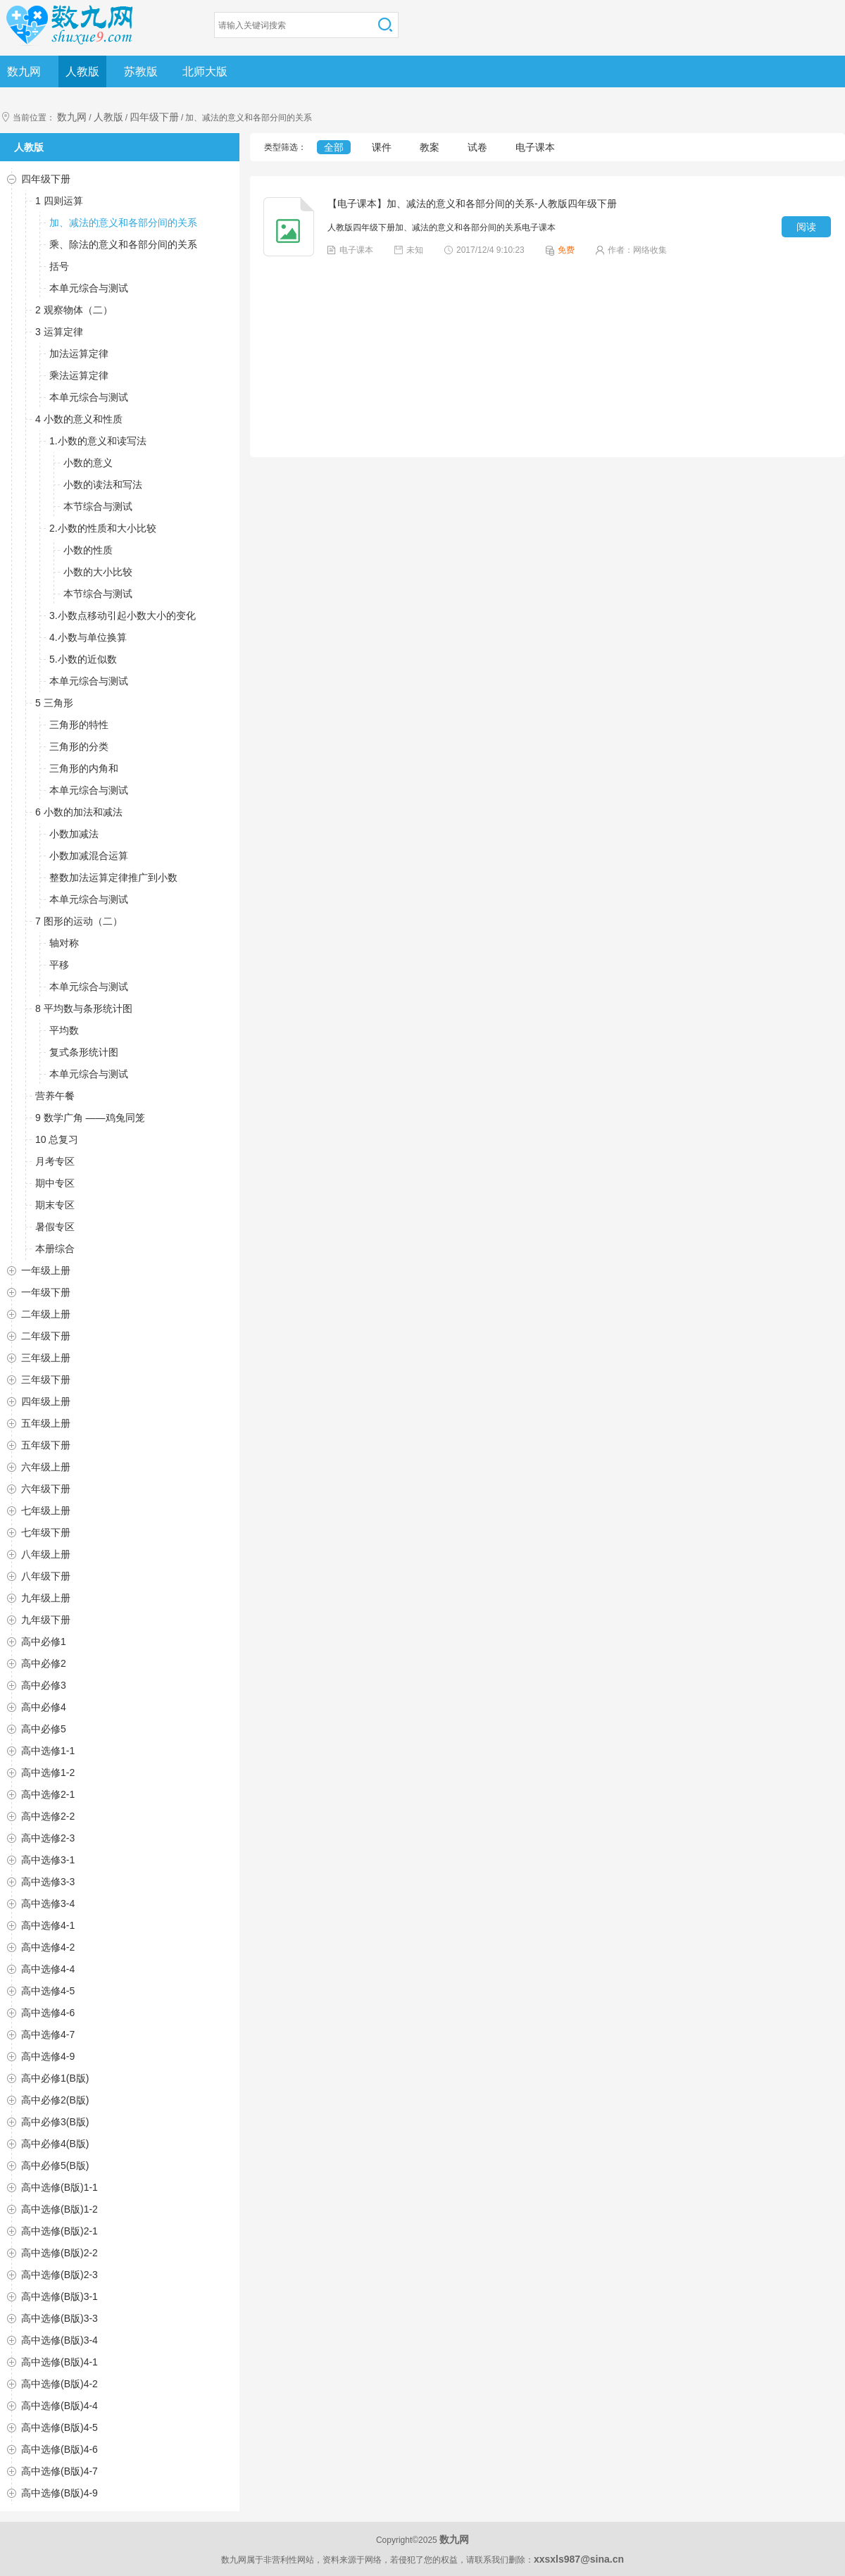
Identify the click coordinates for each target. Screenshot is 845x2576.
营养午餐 (55, 1095)
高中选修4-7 (48, 2034)
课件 (382, 147)
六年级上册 (45, 1467)
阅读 (806, 226)
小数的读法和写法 (102, 484)
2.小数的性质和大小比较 (102, 528)
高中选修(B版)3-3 (59, 2318)
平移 (59, 964)
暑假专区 (55, 1226)
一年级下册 (45, 1292)
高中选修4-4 (48, 1969)
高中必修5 (43, 1728)
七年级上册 (45, 1510)
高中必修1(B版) (55, 2078)
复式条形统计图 (83, 1052)
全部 (334, 147)
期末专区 (55, 1205)
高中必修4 (43, 1707)
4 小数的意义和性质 (79, 419)
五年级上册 (45, 1423)
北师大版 (204, 71)
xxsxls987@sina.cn (579, 2559)
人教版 (82, 71)
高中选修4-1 (48, 1925)
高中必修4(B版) (55, 2143)
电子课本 (535, 147)
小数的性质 (88, 550)
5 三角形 (54, 702)
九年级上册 (45, 1597)
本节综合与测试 (97, 506)
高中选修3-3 (48, 1881)
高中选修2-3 (48, 1838)
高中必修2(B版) (55, 2100)
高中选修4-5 (48, 1990)
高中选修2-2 (48, 1816)
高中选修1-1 (48, 1750)
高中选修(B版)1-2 (59, 2209)
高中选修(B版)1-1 (59, 2187)
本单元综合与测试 (88, 288)
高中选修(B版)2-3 (59, 2274)
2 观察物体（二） (74, 309)
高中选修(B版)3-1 (59, 2296)
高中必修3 (43, 1685)
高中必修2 (43, 1663)
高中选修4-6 (48, 2012)
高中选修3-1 (48, 1859)
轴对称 (64, 943)
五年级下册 (45, 1445)
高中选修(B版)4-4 (59, 2405)
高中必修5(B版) (55, 2165)
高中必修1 (43, 1641)
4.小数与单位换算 (88, 637)
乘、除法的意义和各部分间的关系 (123, 244)
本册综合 (55, 1248)
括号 (59, 266)
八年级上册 (45, 1554)
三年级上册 (45, 1357)
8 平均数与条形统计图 (83, 1008)
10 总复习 (56, 1139)
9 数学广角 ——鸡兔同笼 (90, 1117)
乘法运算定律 (78, 375)
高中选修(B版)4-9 (59, 2493)
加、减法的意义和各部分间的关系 (123, 222)
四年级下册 (154, 117)
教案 (429, 147)
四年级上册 (45, 1401)
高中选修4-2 (48, 1947)
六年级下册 (45, 1488)
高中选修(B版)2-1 (59, 2231)
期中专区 (55, 1183)
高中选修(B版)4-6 (59, 2449)
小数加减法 (74, 833)
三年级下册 (45, 1379)
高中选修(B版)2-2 (59, 2252)
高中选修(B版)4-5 (59, 2427)
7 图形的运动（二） (79, 921)
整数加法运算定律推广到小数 (113, 877)
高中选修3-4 (48, 1903)
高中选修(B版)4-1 (59, 2362)
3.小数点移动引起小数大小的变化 (122, 615)
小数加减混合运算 (88, 855)
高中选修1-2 (48, 1772)
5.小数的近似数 (83, 659)
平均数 (64, 1030)
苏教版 (141, 71)
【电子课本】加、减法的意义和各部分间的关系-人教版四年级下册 (472, 203)
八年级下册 (45, 1576)
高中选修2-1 (48, 1794)
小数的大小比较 (97, 571)
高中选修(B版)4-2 (59, 2383)
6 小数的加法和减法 (79, 812)
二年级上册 (45, 1314)
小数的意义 (88, 462)
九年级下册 (45, 1619)
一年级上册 (45, 1270)
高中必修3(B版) (55, 2121)
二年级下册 (45, 1336)
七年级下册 (45, 1532)
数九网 (24, 71)
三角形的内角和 (83, 768)
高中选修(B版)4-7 (59, 2471)
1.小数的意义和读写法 (97, 440)
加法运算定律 (78, 353)
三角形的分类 (78, 746)
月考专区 (55, 1161)
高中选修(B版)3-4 (59, 2340)
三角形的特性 (78, 724)
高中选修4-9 (48, 2056)
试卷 (477, 147)
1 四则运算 (59, 200)
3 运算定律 (59, 331)
